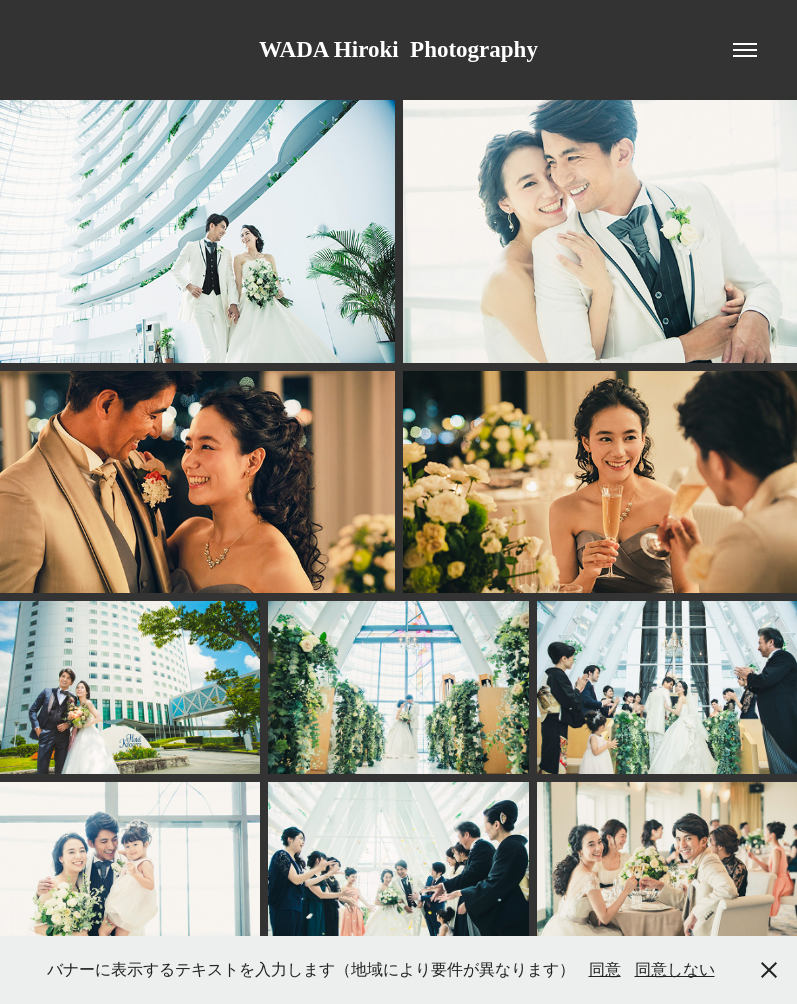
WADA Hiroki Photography (398, 49)
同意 (605, 969)
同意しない (675, 969)
